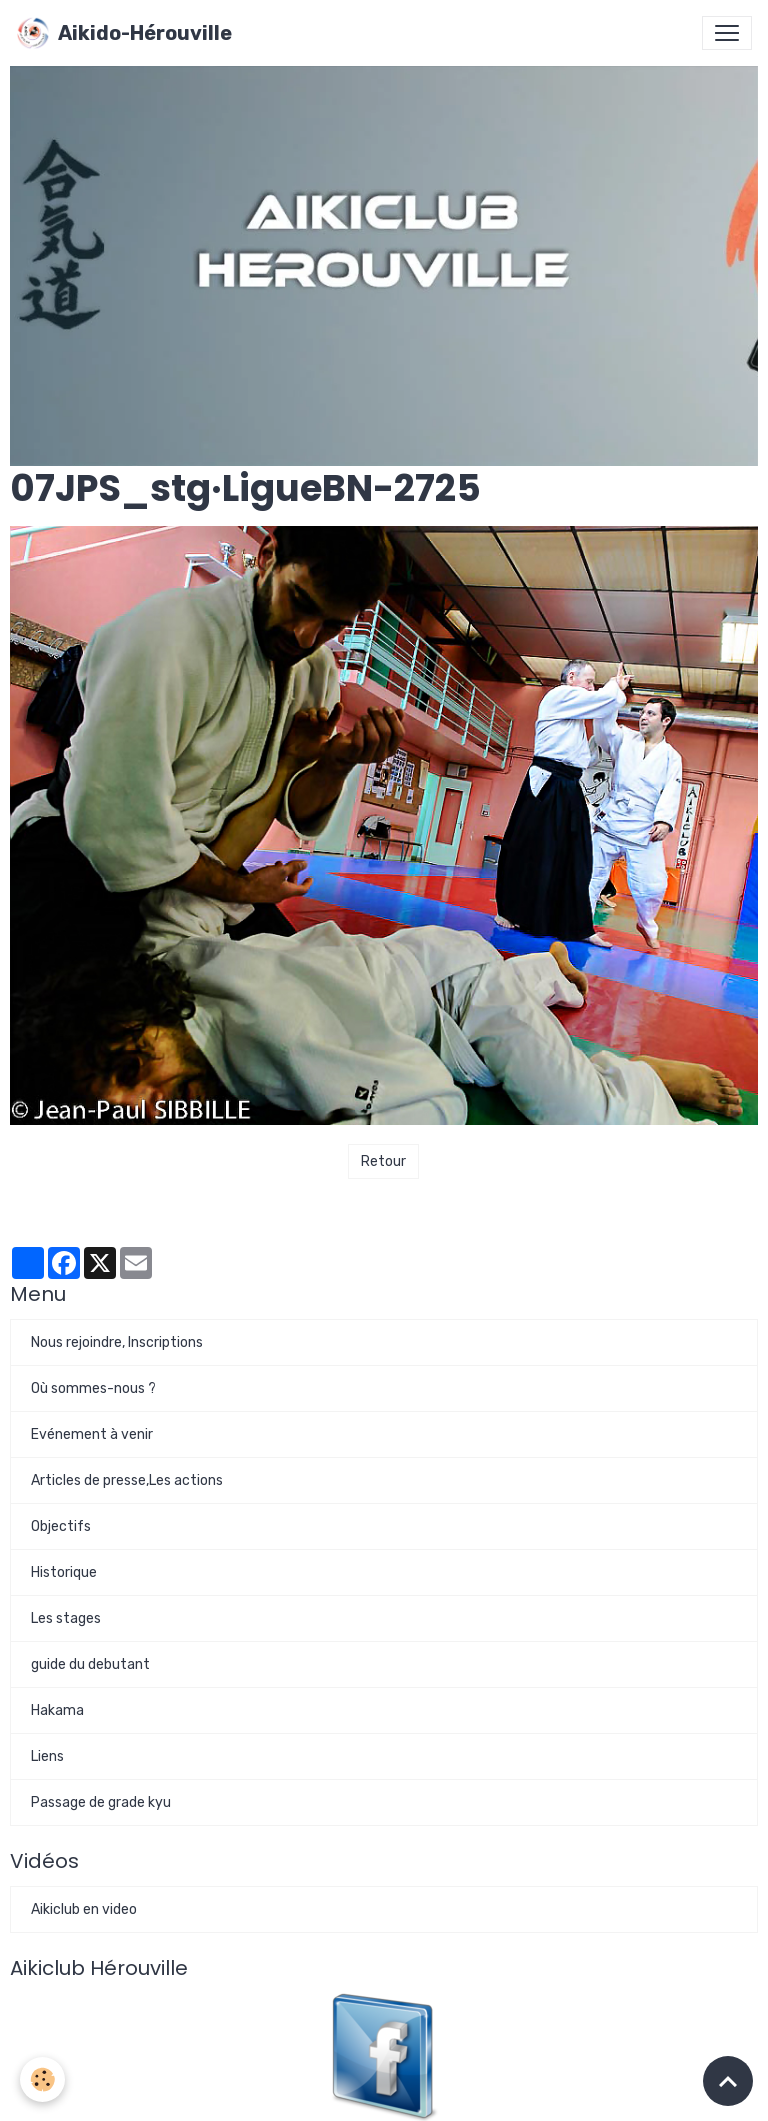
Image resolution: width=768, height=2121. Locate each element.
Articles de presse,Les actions (127, 1480)
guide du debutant (90, 1664)
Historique (64, 1572)
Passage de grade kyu (101, 1802)
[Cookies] (42, 2079)
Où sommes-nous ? (93, 1388)
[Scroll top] (728, 2081)
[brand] (124, 33)
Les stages (66, 1618)
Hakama (57, 1710)
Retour (383, 1161)
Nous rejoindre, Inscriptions (117, 1342)
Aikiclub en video (84, 1909)
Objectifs (61, 1526)
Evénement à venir (92, 1434)
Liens (47, 1756)
